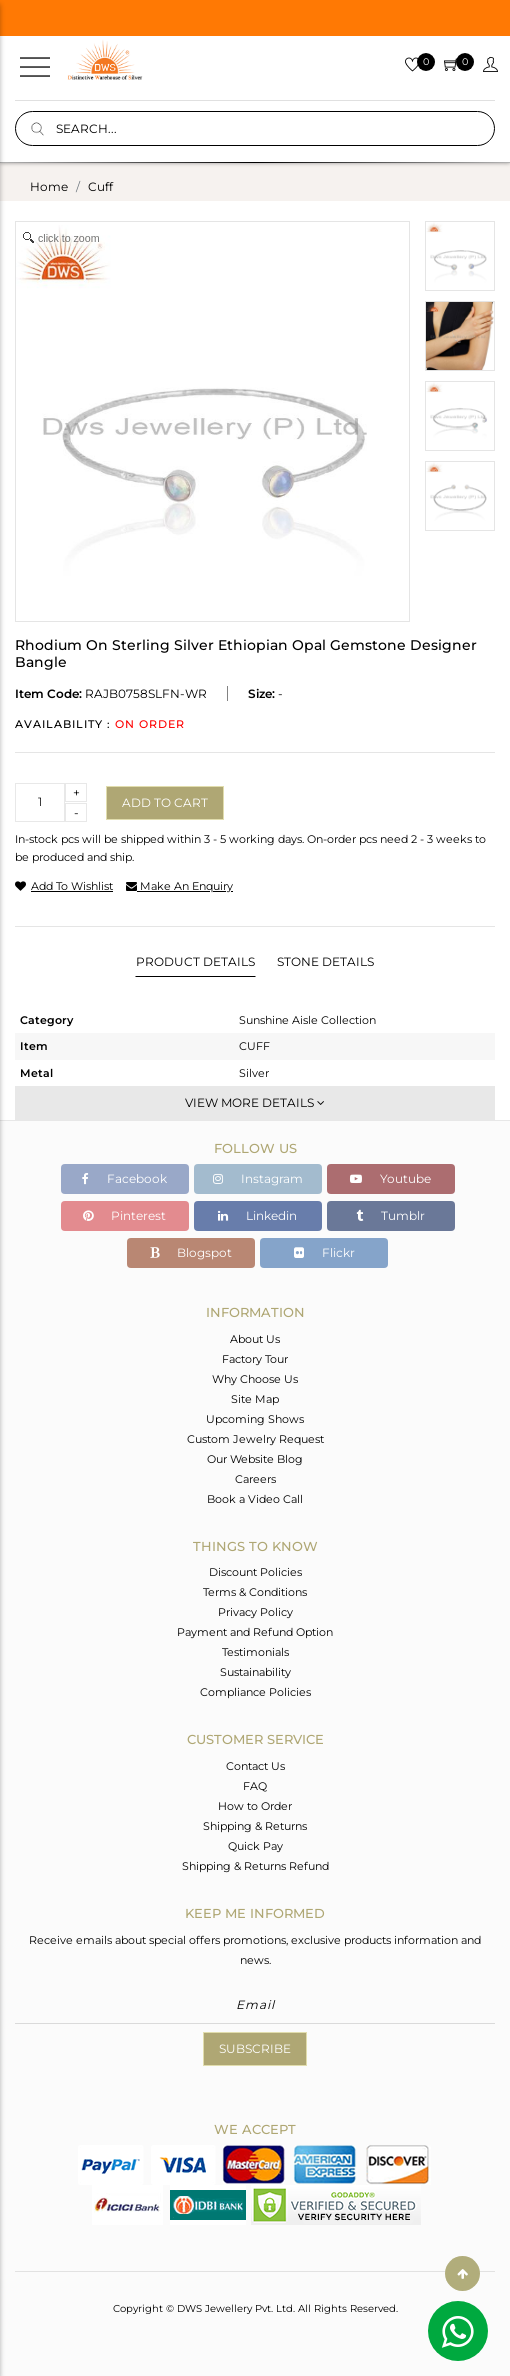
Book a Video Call (255, 1499)
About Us (255, 1339)
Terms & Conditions (255, 1592)
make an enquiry (179, 886)
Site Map (255, 1399)
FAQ (255, 1786)
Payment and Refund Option (255, 1632)
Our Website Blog (255, 1459)
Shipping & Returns (255, 1826)
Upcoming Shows (255, 1419)
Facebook (124, 1178)
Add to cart (165, 802)
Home (49, 186)
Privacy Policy (255, 1612)
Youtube (390, 1178)
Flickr (324, 1252)
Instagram (258, 1178)
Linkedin (257, 1215)
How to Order (255, 1806)
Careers (255, 1479)
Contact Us (255, 1766)
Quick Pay (255, 1846)
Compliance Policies (255, 1692)
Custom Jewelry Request (255, 1439)
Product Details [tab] (195, 961)
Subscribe (255, 2048)
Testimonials (255, 1652)
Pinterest (124, 1215)
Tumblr (390, 1215)
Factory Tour (255, 1359)
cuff (100, 186)
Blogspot (191, 1252)
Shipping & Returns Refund (255, 1866)
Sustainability (255, 1672)
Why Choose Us (255, 1379)
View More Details (255, 1102)
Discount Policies (255, 1572)
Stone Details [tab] (325, 961)
